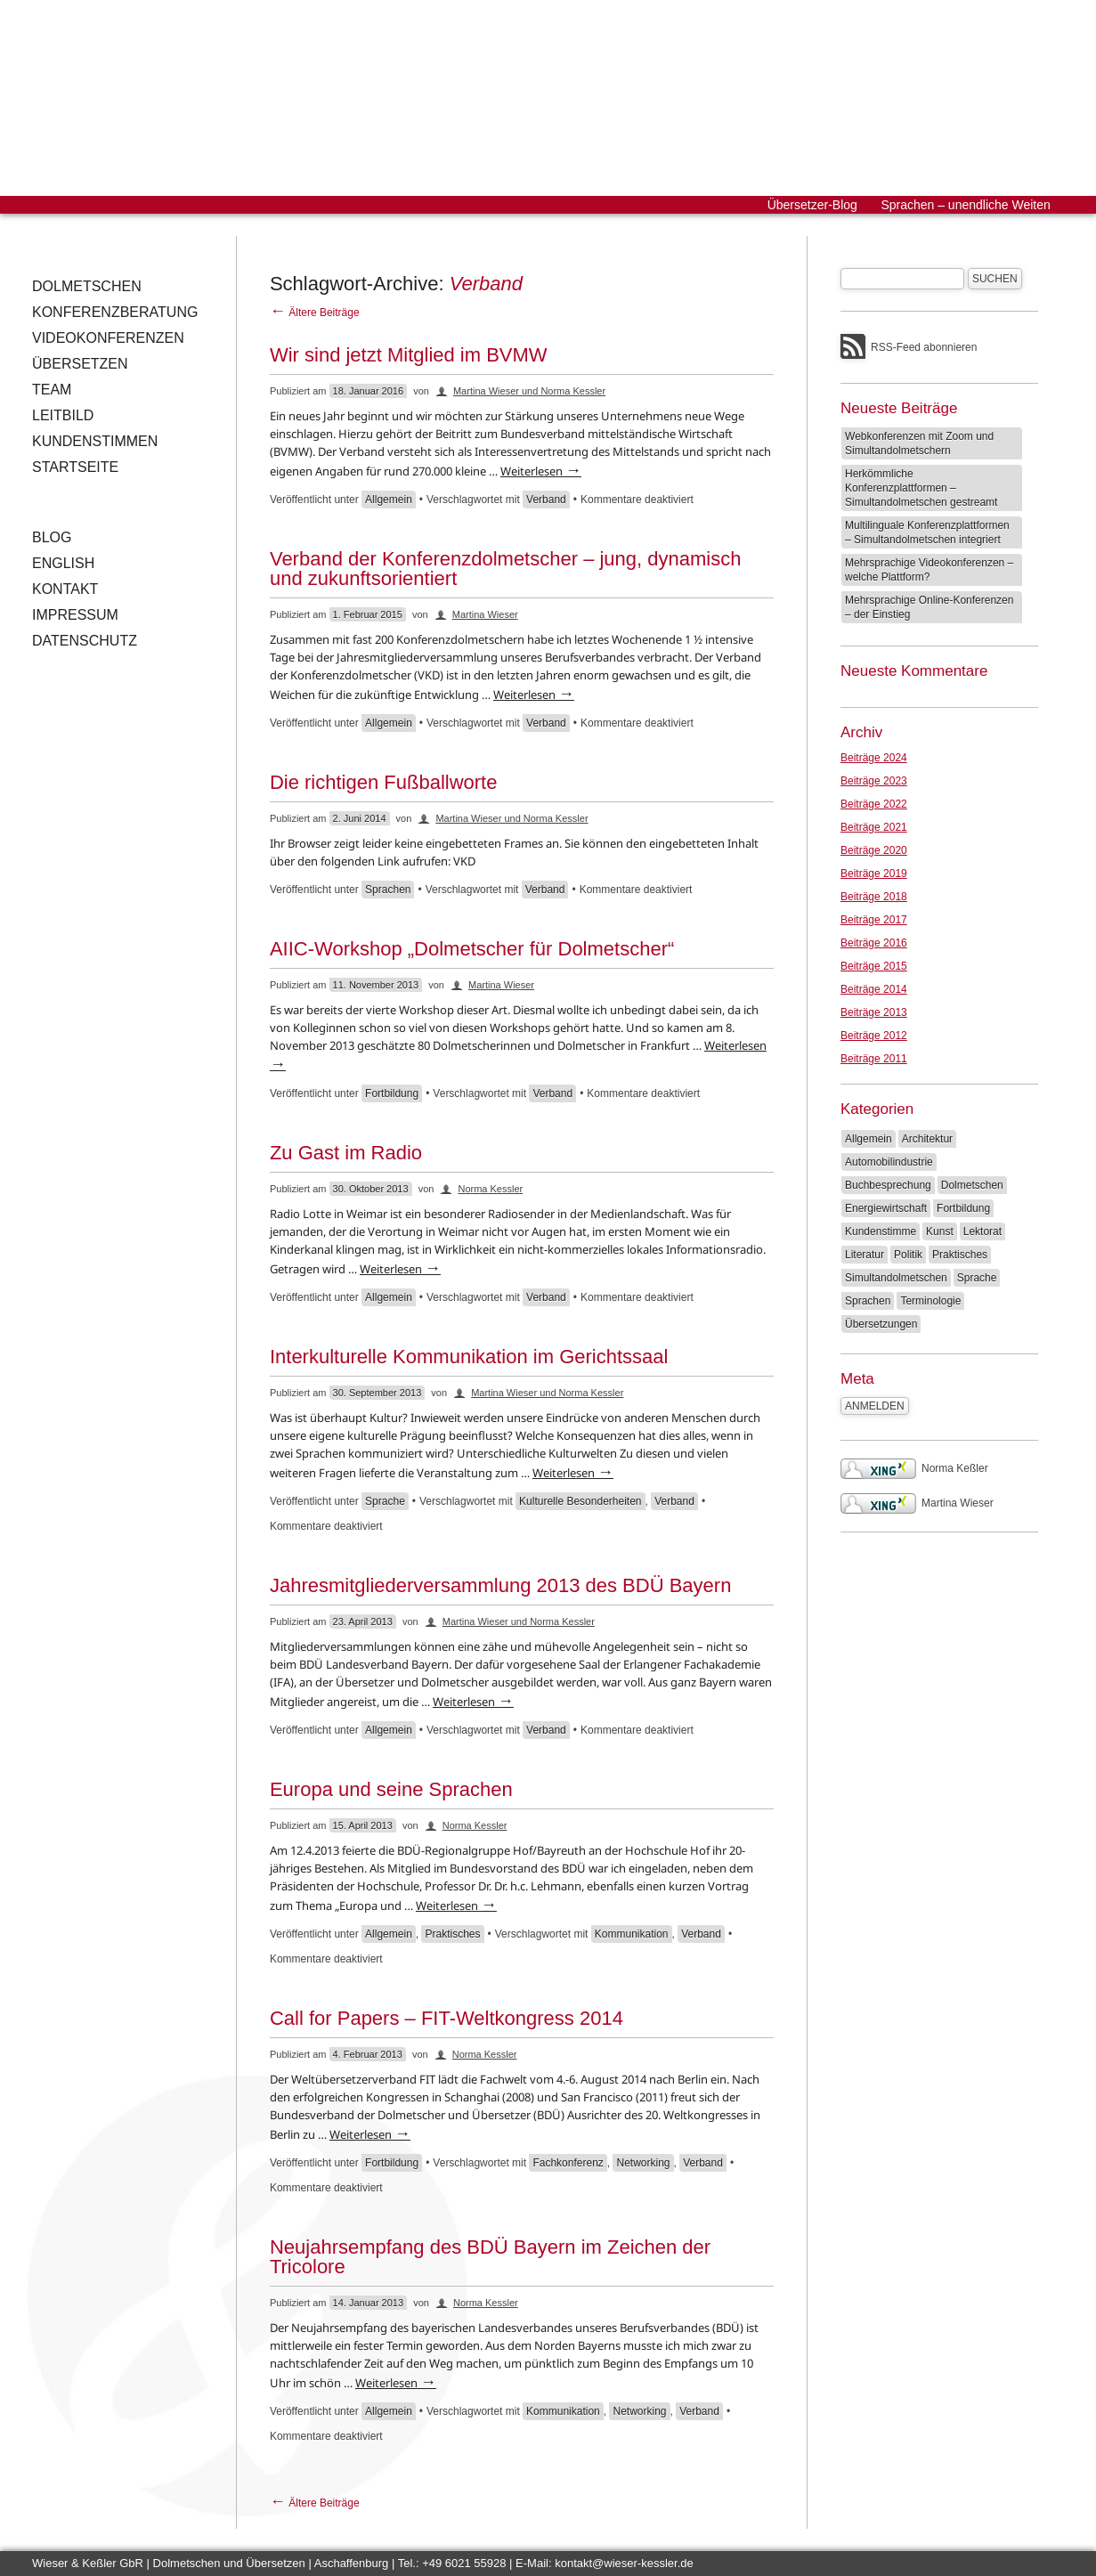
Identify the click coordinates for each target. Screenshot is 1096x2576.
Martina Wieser (485, 614)
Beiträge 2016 (873, 943)
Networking (643, 2163)
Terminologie (930, 1301)
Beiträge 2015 (873, 966)
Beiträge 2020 (873, 850)
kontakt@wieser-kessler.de (624, 2563)
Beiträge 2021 (873, 827)
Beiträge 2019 (873, 873)
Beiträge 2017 (873, 920)
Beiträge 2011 (873, 1058)
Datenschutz (84, 640)
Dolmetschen (87, 286)
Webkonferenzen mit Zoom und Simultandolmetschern (919, 443)
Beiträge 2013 (873, 1012)
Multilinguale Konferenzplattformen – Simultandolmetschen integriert (927, 532)
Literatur (864, 1254)
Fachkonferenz (567, 2163)
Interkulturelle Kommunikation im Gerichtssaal (469, 1356)
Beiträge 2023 (873, 781)
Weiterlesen (540, 471)
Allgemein (388, 499)
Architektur (927, 1139)
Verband (546, 499)
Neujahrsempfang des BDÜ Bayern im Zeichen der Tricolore (490, 2257)
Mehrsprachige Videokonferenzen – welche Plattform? (929, 570)
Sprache (385, 1501)
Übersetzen (80, 363)
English (63, 563)
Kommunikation (632, 1934)
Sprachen (387, 889)
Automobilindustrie (889, 1162)
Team (51, 389)
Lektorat (982, 1231)
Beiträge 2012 (873, 1035)
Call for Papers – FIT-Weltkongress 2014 (446, 2018)
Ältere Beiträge (315, 312)
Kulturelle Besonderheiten (580, 1501)
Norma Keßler (914, 1468)
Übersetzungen (881, 1324)
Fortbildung (391, 1093)
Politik (908, 1254)
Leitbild (62, 415)
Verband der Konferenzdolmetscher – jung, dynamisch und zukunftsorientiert (506, 568)
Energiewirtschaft (886, 1208)
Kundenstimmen (95, 441)
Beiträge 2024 (873, 758)
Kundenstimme (880, 1231)
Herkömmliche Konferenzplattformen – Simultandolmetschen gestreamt (921, 487)
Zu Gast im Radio (346, 1153)
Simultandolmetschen (896, 1278)
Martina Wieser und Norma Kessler (529, 391)
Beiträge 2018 (873, 896)
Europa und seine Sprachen (391, 1789)
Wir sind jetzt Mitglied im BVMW (409, 355)
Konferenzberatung (115, 312)
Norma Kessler (490, 1188)
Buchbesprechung (888, 1185)
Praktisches (452, 1934)
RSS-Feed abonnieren (924, 347)
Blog (51, 537)
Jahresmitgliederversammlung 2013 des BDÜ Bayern (500, 1585)
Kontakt (65, 589)
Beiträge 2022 (873, 804)
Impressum (75, 614)
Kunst (940, 1231)
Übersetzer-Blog (812, 205)
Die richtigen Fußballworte (384, 782)
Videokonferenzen (108, 337)
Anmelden (875, 1406)
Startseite (75, 467)
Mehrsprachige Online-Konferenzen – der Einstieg (929, 607)
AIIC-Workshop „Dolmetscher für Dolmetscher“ (472, 949)
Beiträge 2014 (873, 989)
